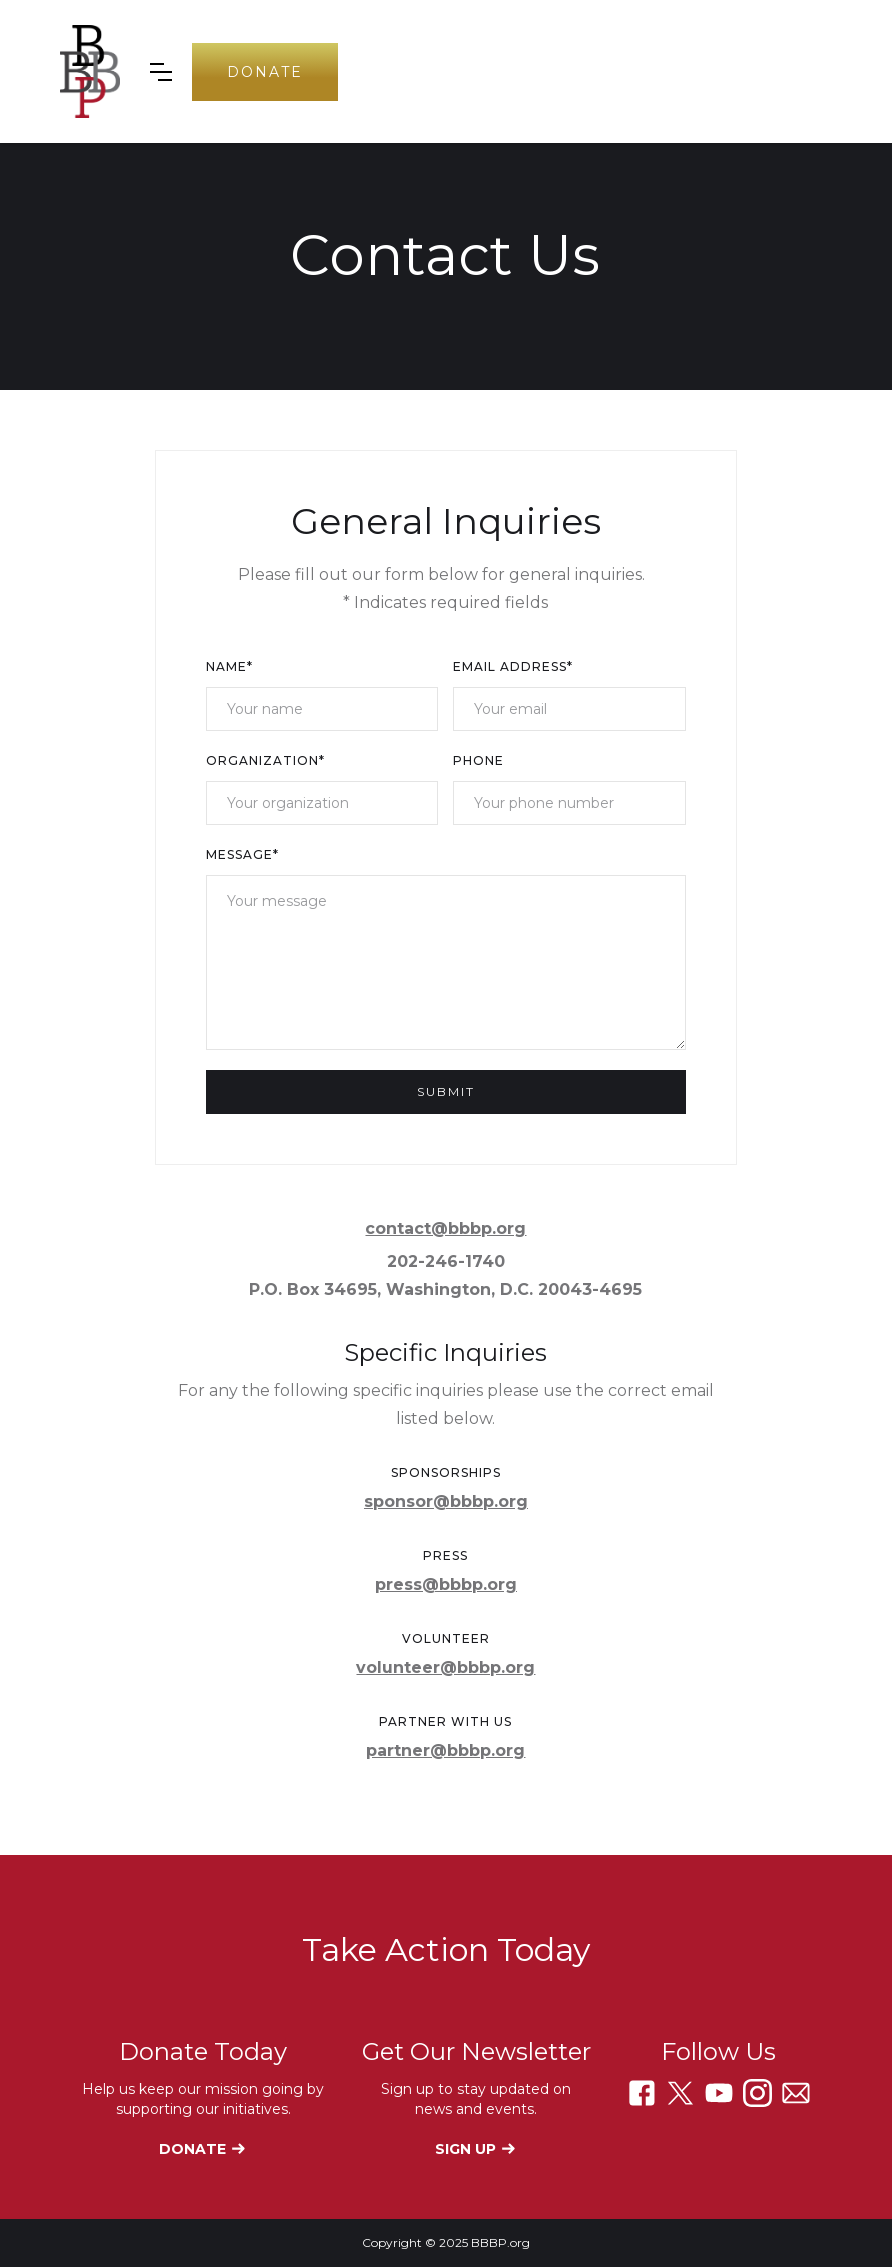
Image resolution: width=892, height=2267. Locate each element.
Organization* (265, 760)
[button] (161, 72)
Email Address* (513, 666)
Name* (229, 666)
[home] (90, 71)
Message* (242, 854)
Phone (478, 760)
